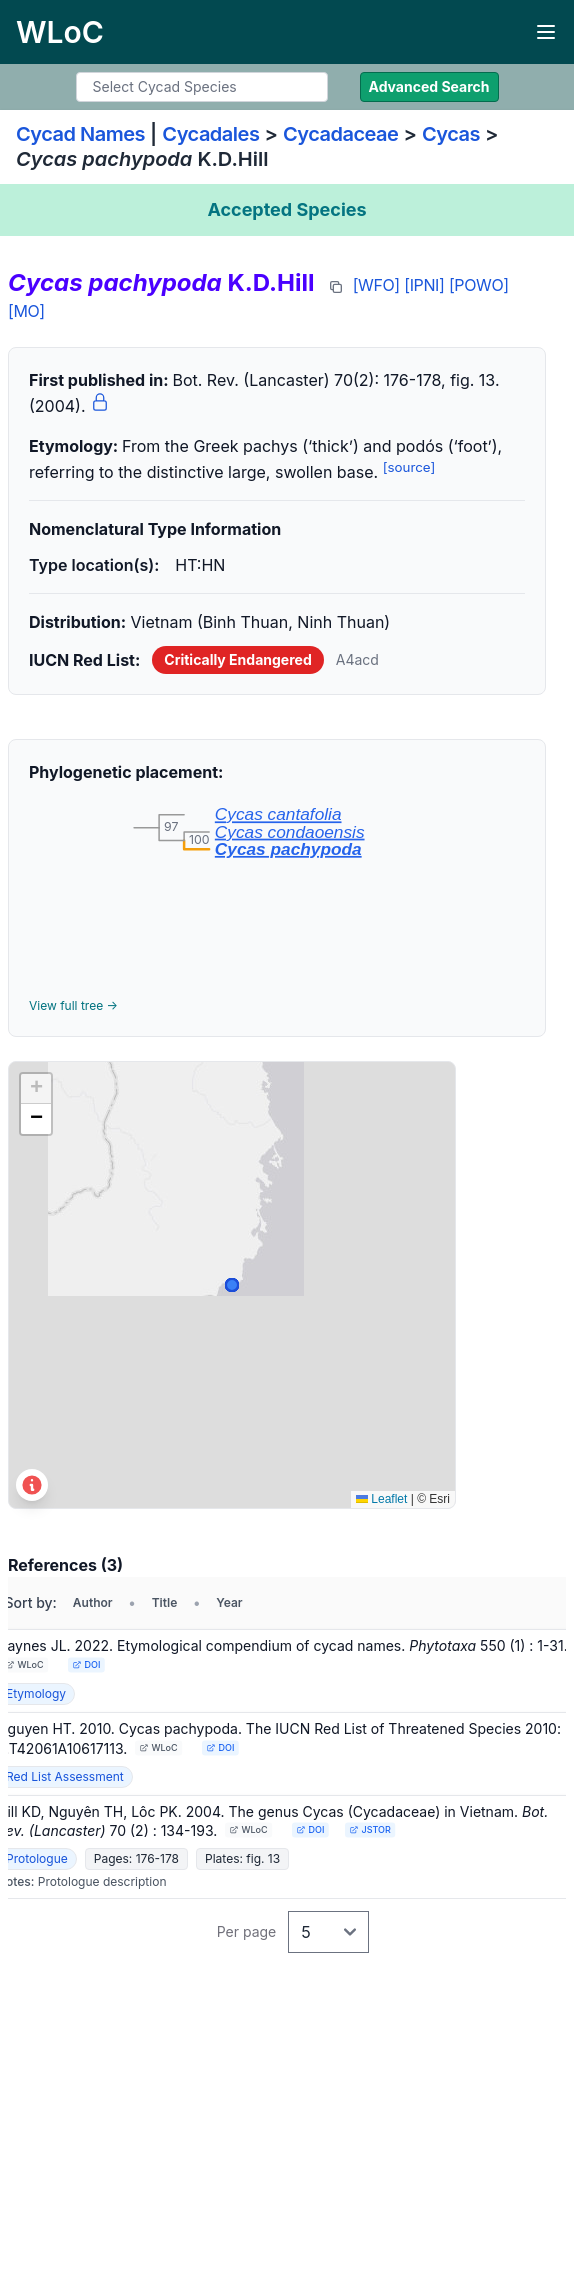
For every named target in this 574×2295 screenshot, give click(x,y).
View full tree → (73, 1005)
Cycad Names (80, 134)
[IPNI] (424, 285)
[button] (36, 1089)
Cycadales (210, 134)
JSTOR (370, 1829)
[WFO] (376, 285)
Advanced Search (429, 86)
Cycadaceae (341, 134)
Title (165, 1602)
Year (229, 1602)
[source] (409, 467)
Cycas (451, 134)
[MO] (26, 311)
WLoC (25, 1664)
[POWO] (479, 285)
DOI (86, 1664)
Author (93, 1602)
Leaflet (381, 1499)
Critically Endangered (237, 659)
